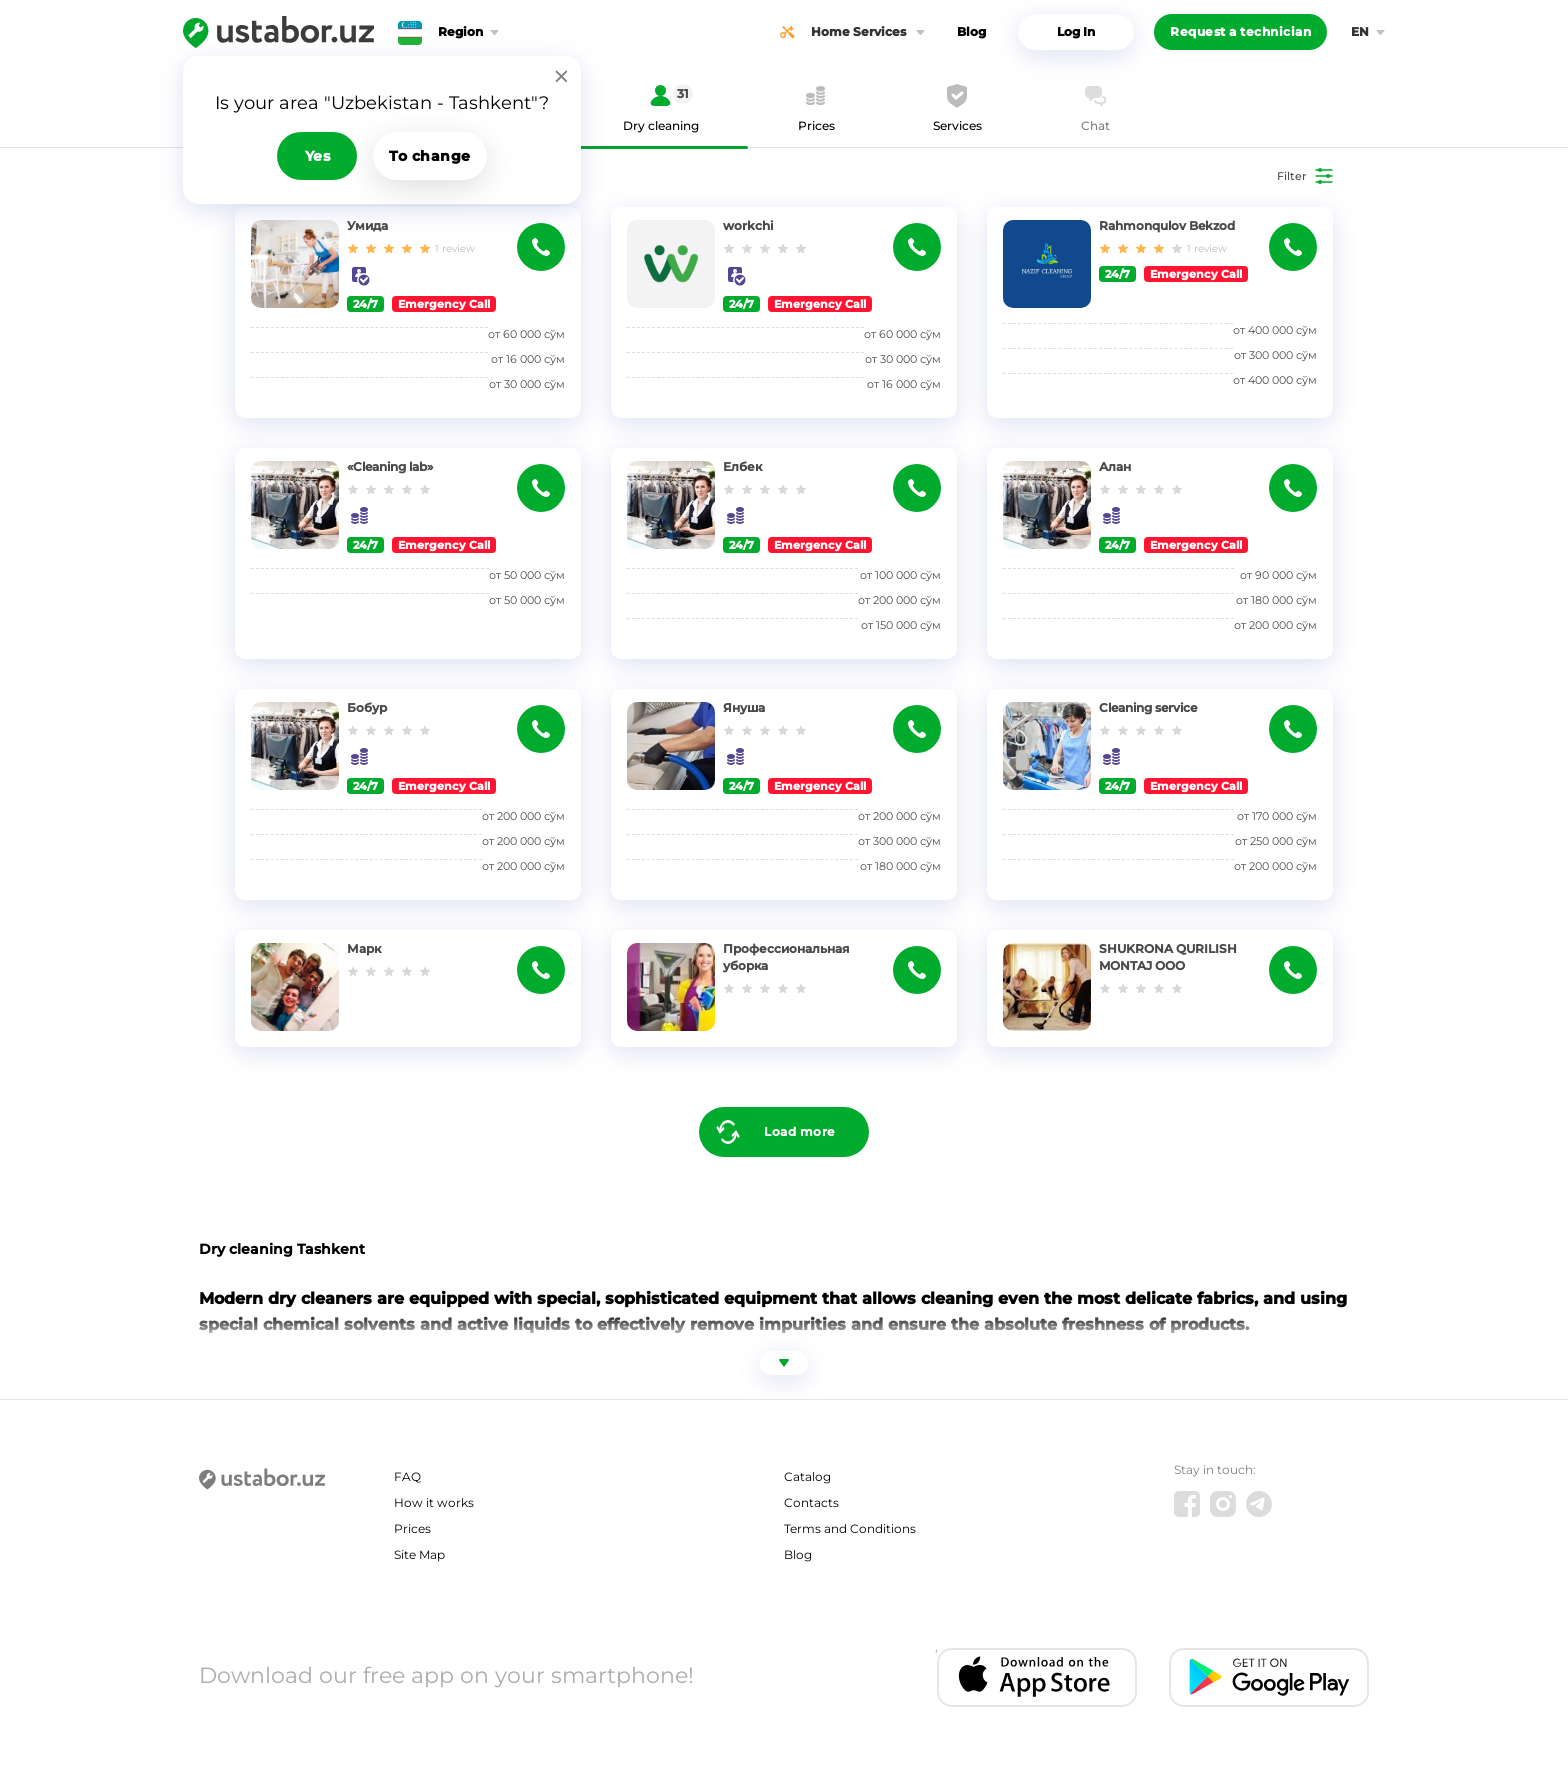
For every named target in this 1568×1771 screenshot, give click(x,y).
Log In (1076, 31)
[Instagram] (1223, 1504)
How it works (434, 1502)
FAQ (407, 1476)
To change (430, 156)
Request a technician (1240, 31)
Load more (799, 1131)
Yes (318, 156)
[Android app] (1269, 1677)
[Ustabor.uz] (278, 32)
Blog (971, 31)
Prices (412, 1528)
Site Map (419, 1554)
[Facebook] (1187, 1504)
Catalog (807, 1476)
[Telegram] (1259, 1504)
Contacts (811, 1502)
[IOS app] (1037, 1677)
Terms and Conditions (850, 1528)
